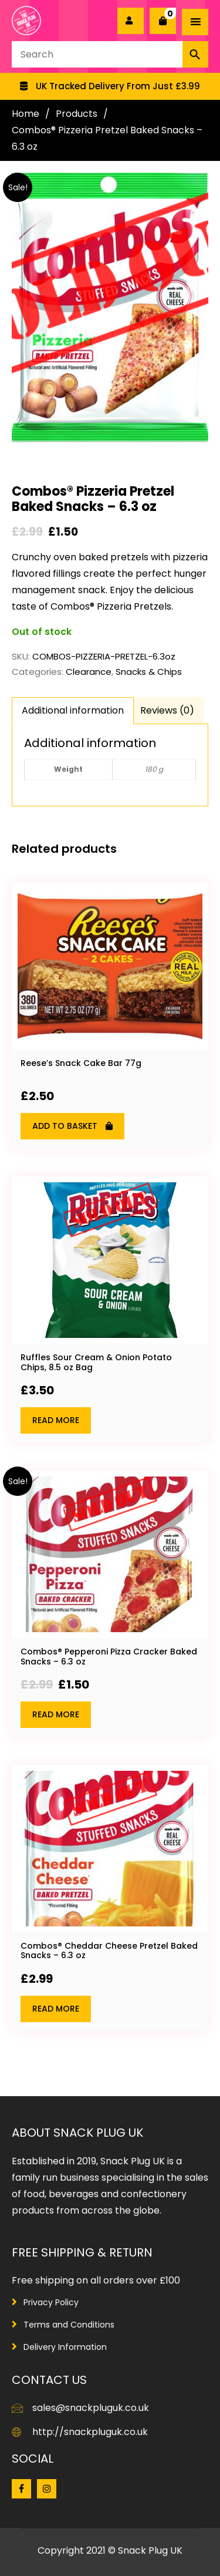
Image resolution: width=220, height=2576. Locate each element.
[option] (110, 86)
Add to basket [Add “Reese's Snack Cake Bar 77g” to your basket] (64, 1126)
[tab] (73, 710)
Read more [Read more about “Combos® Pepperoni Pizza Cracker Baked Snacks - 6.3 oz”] (55, 1714)
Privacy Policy (51, 2302)
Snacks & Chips (149, 671)
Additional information (73, 710)
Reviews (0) (167, 710)
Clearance (88, 671)
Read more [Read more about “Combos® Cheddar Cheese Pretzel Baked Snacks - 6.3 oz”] (55, 2009)
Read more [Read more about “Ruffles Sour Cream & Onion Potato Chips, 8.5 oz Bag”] (55, 1420)
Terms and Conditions (68, 2324)
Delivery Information (65, 2347)
